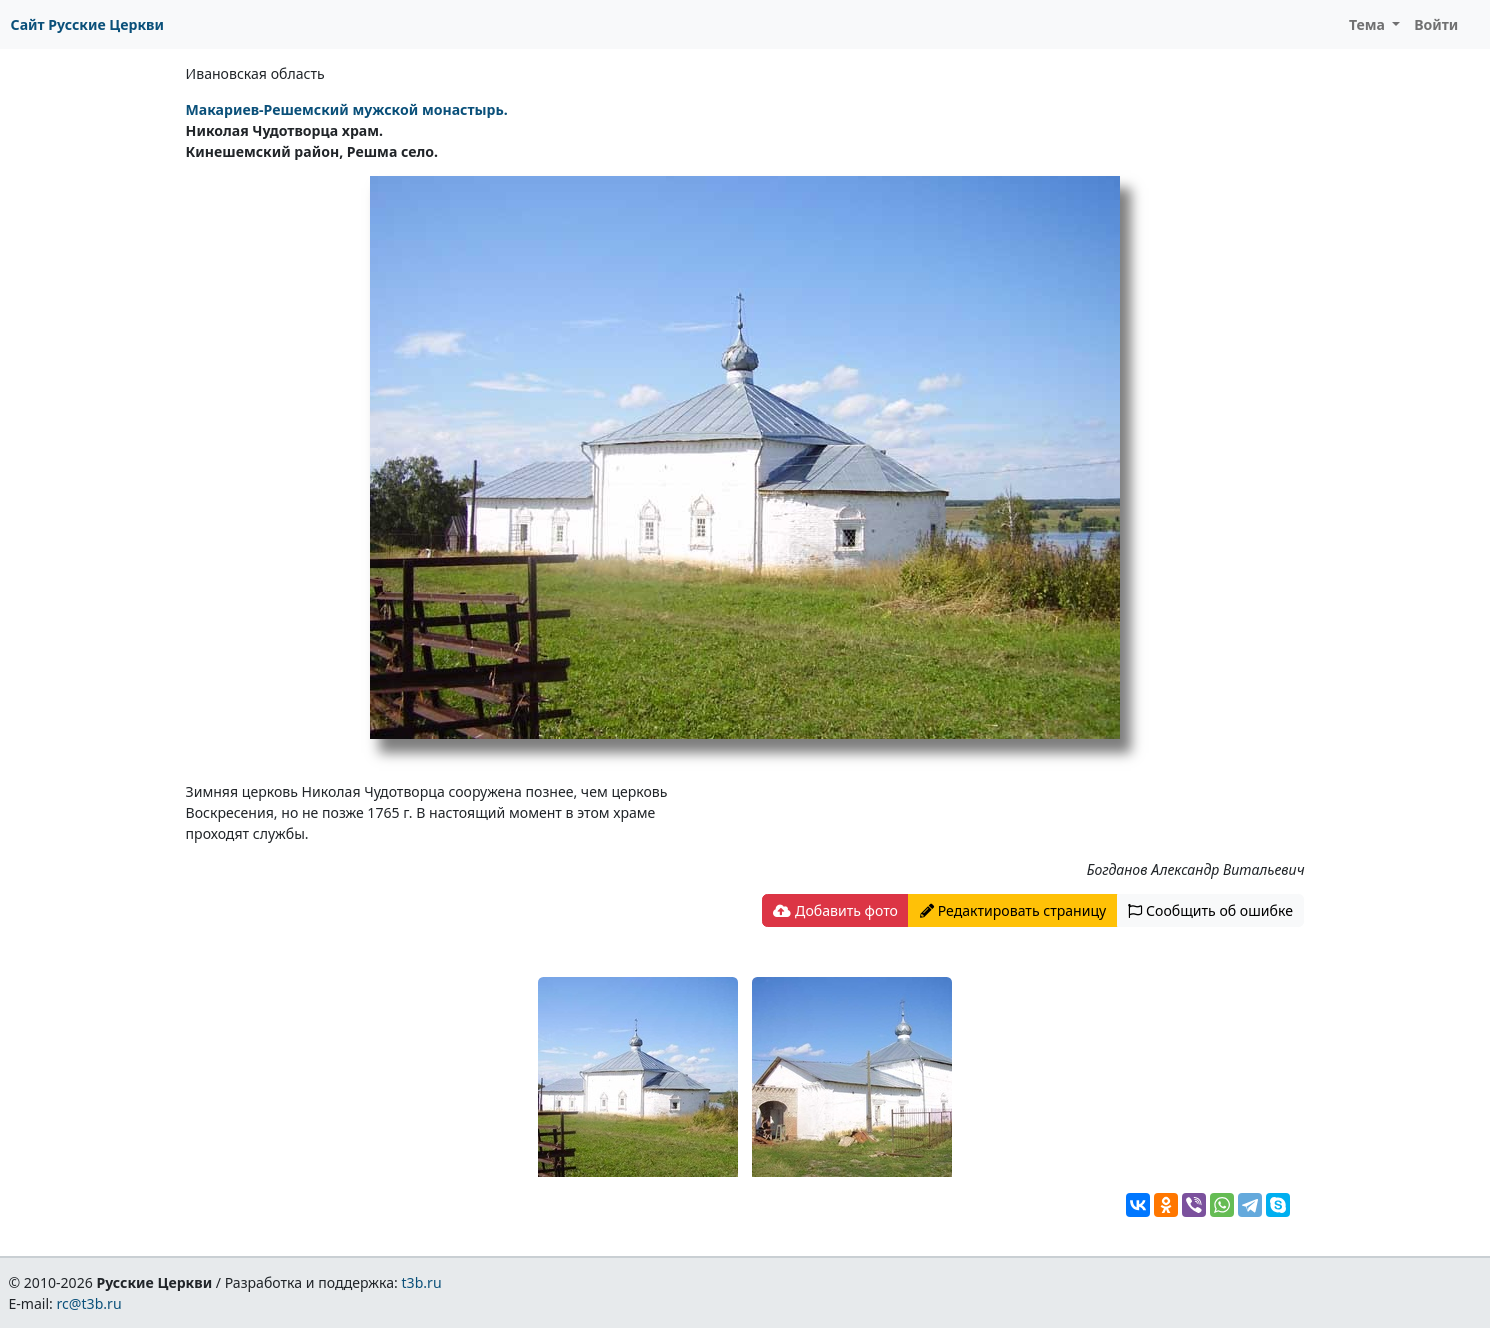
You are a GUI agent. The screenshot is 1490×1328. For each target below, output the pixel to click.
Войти (1436, 24)
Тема (1369, 24)
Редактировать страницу (1013, 910)
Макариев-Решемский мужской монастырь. (347, 109)
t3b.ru (422, 1282)
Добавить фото (835, 910)
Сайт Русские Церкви (87, 24)
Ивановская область (255, 73)
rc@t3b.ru (89, 1303)
